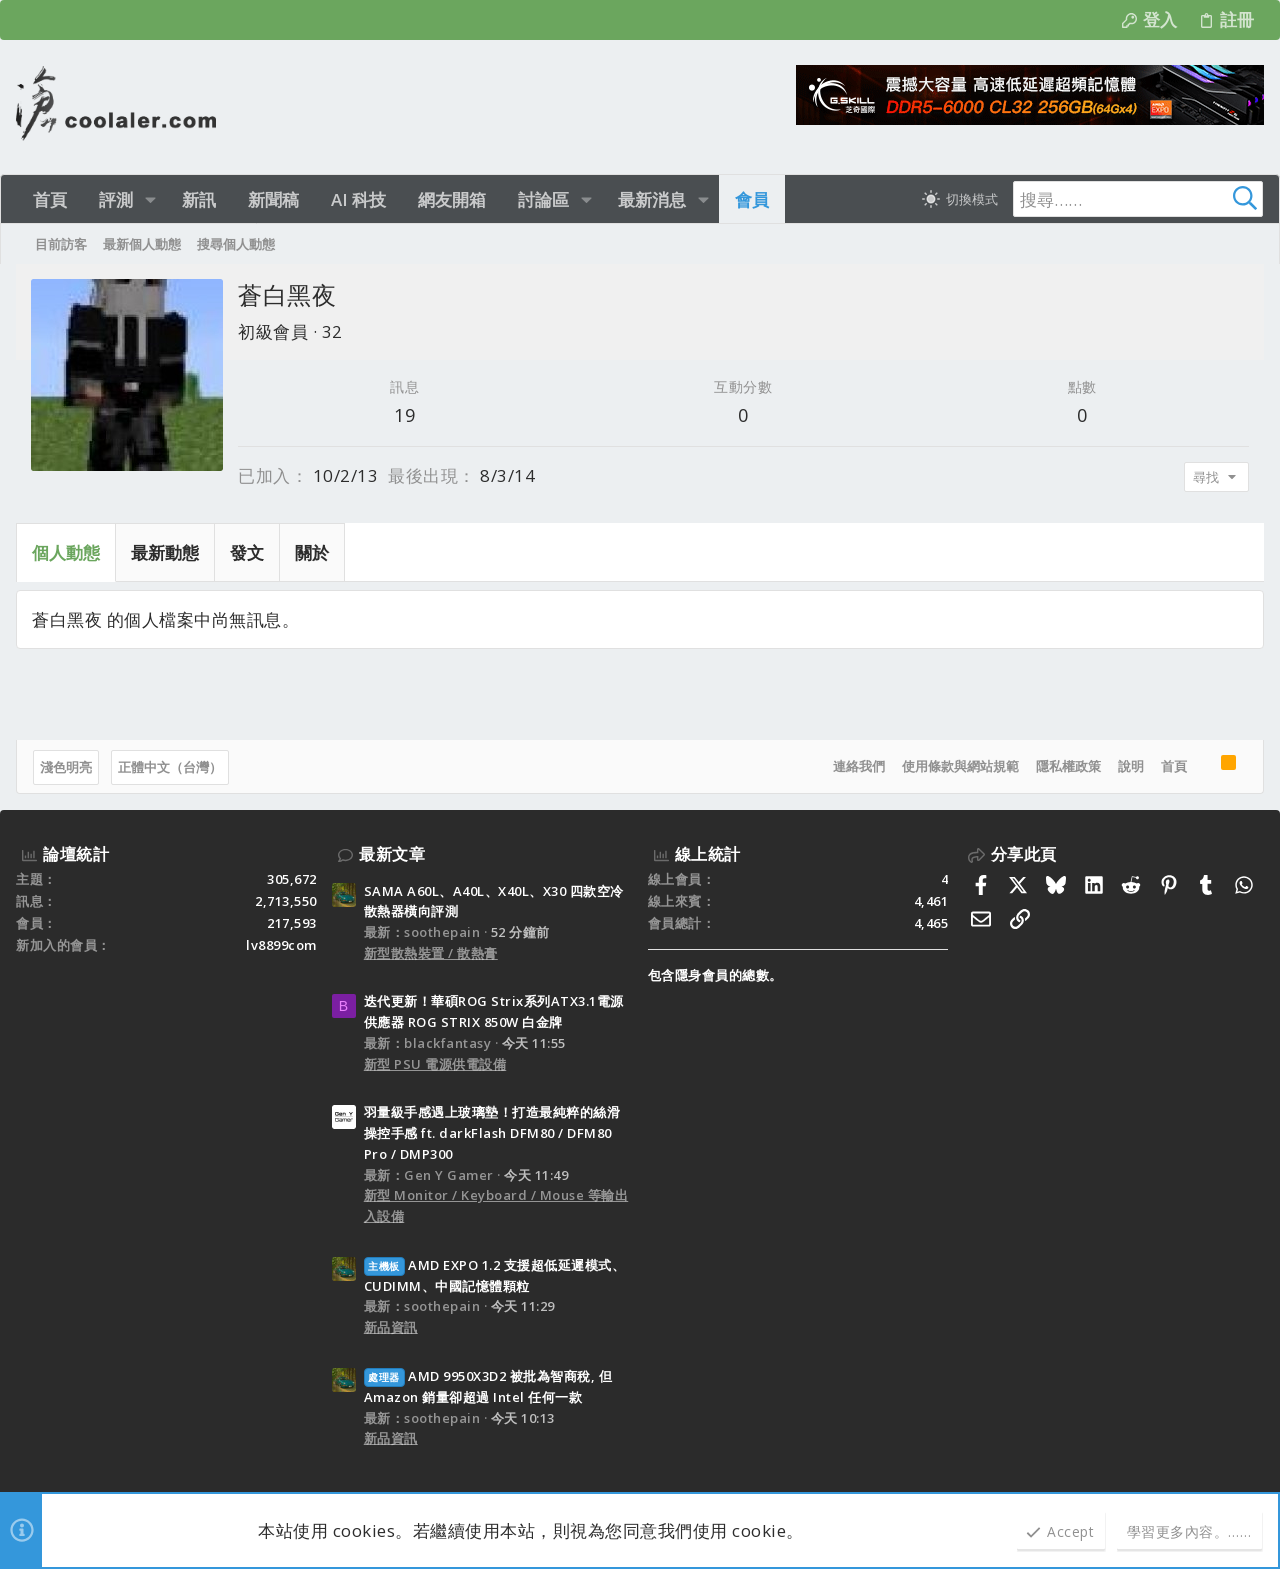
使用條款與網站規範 (960, 766)
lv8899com (281, 945)
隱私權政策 (1068, 766)
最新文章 (392, 854)
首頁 (1174, 766)
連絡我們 (859, 766)
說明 (1131, 766)
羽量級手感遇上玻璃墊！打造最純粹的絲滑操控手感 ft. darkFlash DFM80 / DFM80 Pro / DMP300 (492, 1133)
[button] (150, 199)
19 (404, 415)
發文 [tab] (247, 552)
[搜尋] (1138, 199)
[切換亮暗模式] (960, 199)
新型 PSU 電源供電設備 (435, 1064)
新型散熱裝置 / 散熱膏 (431, 953)
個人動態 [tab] (66, 552)
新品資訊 (391, 1327)
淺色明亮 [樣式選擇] (66, 767)
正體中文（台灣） (170, 767)
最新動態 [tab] (165, 552)
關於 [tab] (312, 552)
